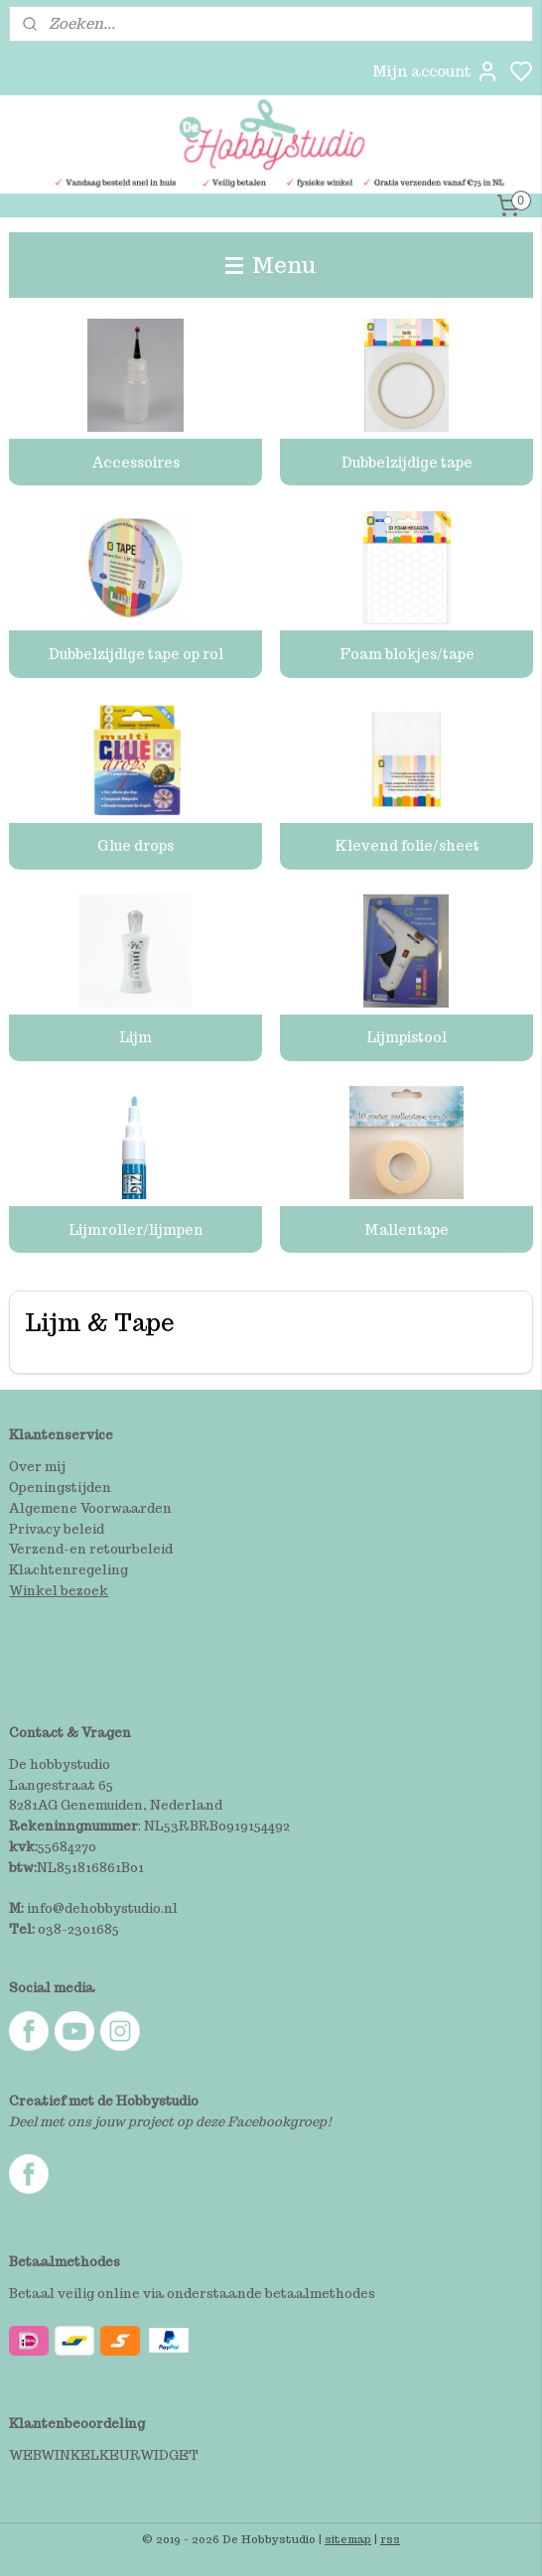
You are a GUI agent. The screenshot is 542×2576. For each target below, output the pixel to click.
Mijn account (435, 71)
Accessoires (135, 463)
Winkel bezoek (58, 1590)
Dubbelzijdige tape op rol (136, 654)
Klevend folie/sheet (407, 846)
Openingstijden (60, 1487)
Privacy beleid (56, 1529)
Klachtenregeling (68, 1569)
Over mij (37, 1466)
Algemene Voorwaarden (90, 1508)
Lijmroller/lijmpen (135, 1230)
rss (390, 2539)
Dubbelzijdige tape (407, 463)
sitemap (348, 2539)
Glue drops (135, 846)
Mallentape (406, 1230)
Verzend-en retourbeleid (91, 1549)
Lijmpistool (406, 1038)
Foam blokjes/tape (406, 654)
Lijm (135, 1038)
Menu (271, 264)
